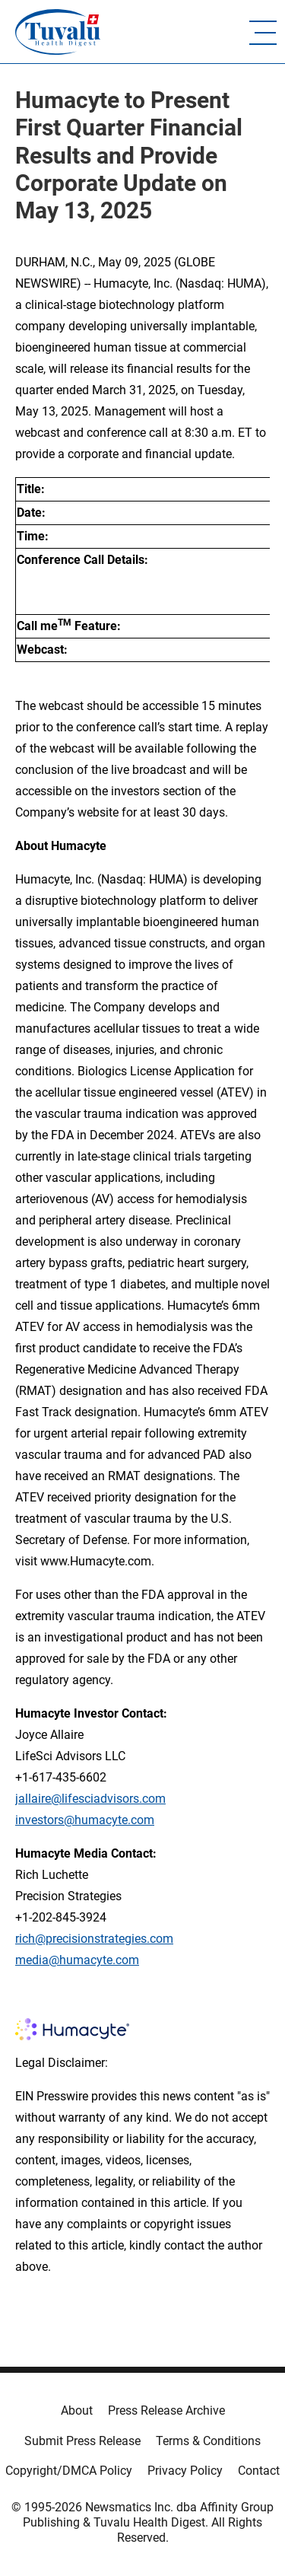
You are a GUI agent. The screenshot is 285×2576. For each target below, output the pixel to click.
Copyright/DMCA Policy (68, 2470)
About (77, 2410)
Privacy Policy (185, 2470)
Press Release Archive (166, 2410)
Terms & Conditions (208, 2441)
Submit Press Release (82, 2441)
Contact (259, 2470)
